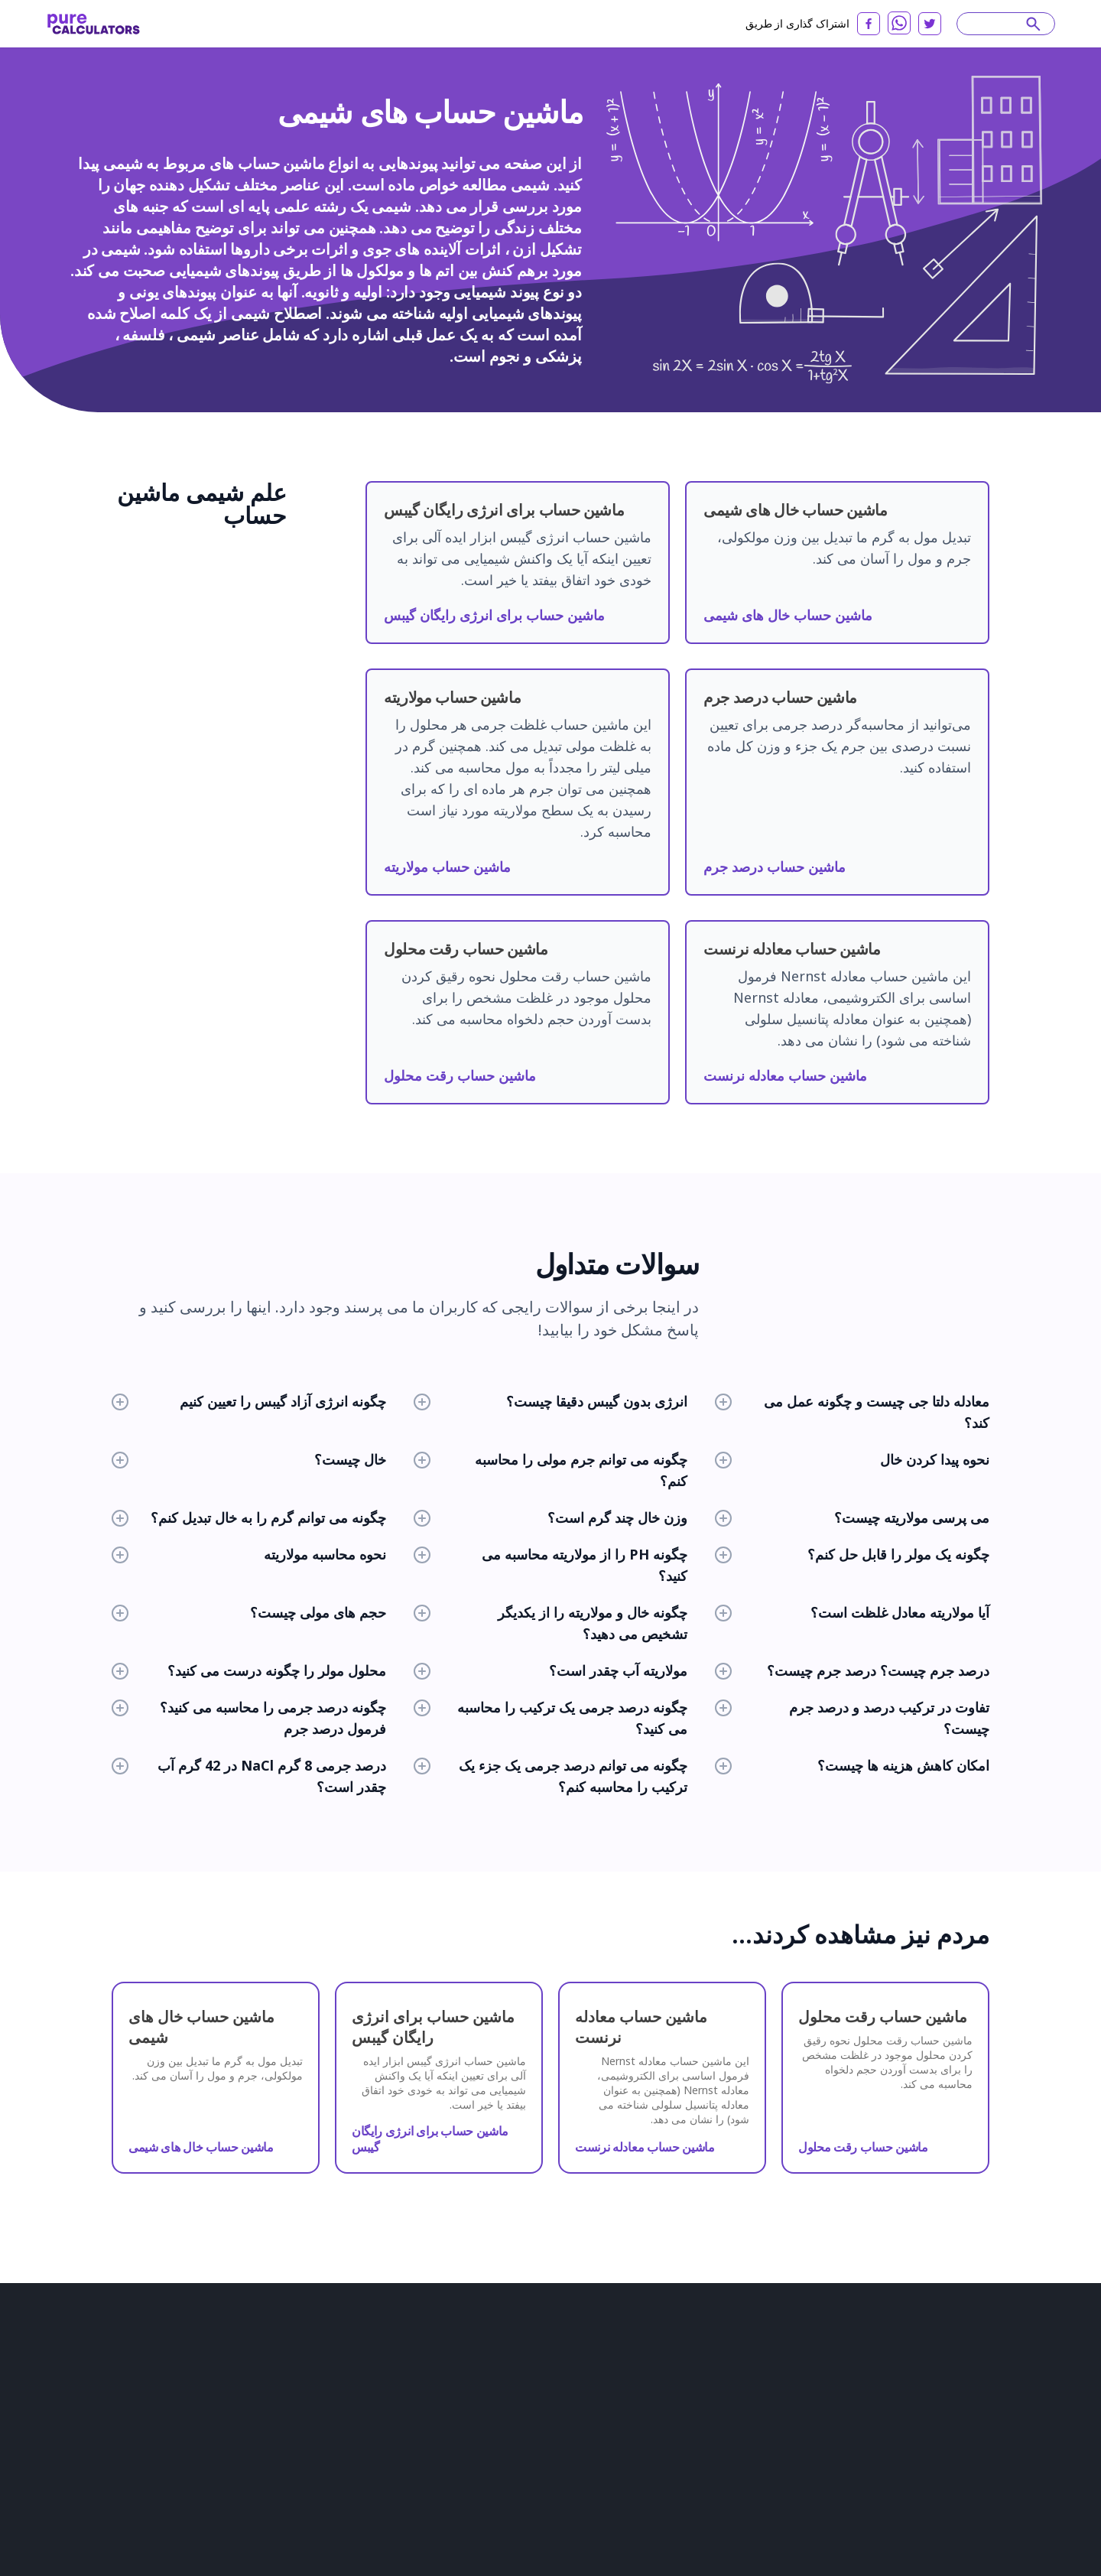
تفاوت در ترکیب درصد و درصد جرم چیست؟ (852, 1718)
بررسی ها (120, 2470)
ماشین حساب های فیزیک (410, 2466)
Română (896, 2380)
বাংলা (693, 2487)
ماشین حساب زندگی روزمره (565, 2423)
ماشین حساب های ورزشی (561, 2466)
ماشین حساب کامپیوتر (405, 2487)
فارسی (695, 2466)
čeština (831, 2466)
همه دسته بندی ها (544, 2509)
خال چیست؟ (249, 1459)
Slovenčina (952, 2380)
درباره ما (118, 2428)
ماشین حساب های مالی (408, 2401)
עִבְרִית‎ (789, 2466)
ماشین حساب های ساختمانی (418, 2380)
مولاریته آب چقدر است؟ (551, 1670)
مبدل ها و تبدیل (539, 2380)
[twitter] (929, 23)
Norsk (788, 2423)
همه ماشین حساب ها (552, 2530)
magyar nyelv (890, 2466)
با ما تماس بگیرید (135, 2535)
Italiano (859, 2401)
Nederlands (883, 2423)
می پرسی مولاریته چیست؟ (852, 1517)
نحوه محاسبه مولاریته (249, 1554)
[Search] (998, 24)
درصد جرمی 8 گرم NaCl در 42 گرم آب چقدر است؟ (249, 1776)
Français (947, 2359)
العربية (903, 2359)
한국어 (754, 2444)
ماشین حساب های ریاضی (411, 2444)
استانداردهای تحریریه (144, 2513)
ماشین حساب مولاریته (447, 866)
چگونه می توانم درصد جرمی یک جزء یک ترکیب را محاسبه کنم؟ (551, 1776)
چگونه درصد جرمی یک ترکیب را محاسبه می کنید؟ (551, 1718)
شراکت (116, 2492)
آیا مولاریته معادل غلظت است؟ (852, 1612)
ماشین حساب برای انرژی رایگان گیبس (494, 615)
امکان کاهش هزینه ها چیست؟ (852, 1765)
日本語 (747, 2380)
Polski (936, 2423)
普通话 (948, 2466)
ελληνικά (743, 2466)
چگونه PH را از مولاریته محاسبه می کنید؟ (551, 1565)
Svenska (701, 2423)
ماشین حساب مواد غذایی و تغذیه (574, 2401)
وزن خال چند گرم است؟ (551, 1517)
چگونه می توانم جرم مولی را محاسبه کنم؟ (551, 1470)
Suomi (747, 2423)
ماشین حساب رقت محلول (460, 1075)
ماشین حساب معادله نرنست (785, 1075)
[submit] (1033, 24)
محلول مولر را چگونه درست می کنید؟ (249, 1670)
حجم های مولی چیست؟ (249, 1612)
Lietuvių (812, 2401)
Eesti (801, 2487)
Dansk (828, 2423)
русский (857, 2359)
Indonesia (842, 2380)
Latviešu (800, 2444)
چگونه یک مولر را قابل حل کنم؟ (852, 1554)
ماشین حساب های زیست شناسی (427, 2359)
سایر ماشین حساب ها (552, 2444)
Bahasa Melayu (923, 2401)
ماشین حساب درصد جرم (774, 866)
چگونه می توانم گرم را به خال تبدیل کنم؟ (249, 1517)
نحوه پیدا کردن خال (852, 1459)
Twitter (116, 2556)
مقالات (114, 2449)
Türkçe (790, 2380)
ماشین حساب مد (542, 2487)
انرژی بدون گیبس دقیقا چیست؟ (551, 1401)
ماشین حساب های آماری (410, 2509)
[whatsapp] (899, 22)
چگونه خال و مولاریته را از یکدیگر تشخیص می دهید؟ (551, 1623)
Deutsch (700, 2380)
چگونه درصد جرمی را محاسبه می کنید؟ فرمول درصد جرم (249, 1718)
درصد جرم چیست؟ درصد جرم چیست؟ (852, 1670)
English (698, 2359)
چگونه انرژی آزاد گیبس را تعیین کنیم (249, 1401)
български (706, 2401)
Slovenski (899, 2444)
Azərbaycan (961, 2444)
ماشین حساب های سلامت (413, 2423)
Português (751, 2359)
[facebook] (868, 23)
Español (806, 2359)
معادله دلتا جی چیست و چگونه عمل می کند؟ (852, 1412)
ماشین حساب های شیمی (559, 2359)
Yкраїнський (747, 2487)
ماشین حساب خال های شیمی (787, 615)
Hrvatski (762, 2401)
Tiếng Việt (704, 2444)
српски (848, 2444)
